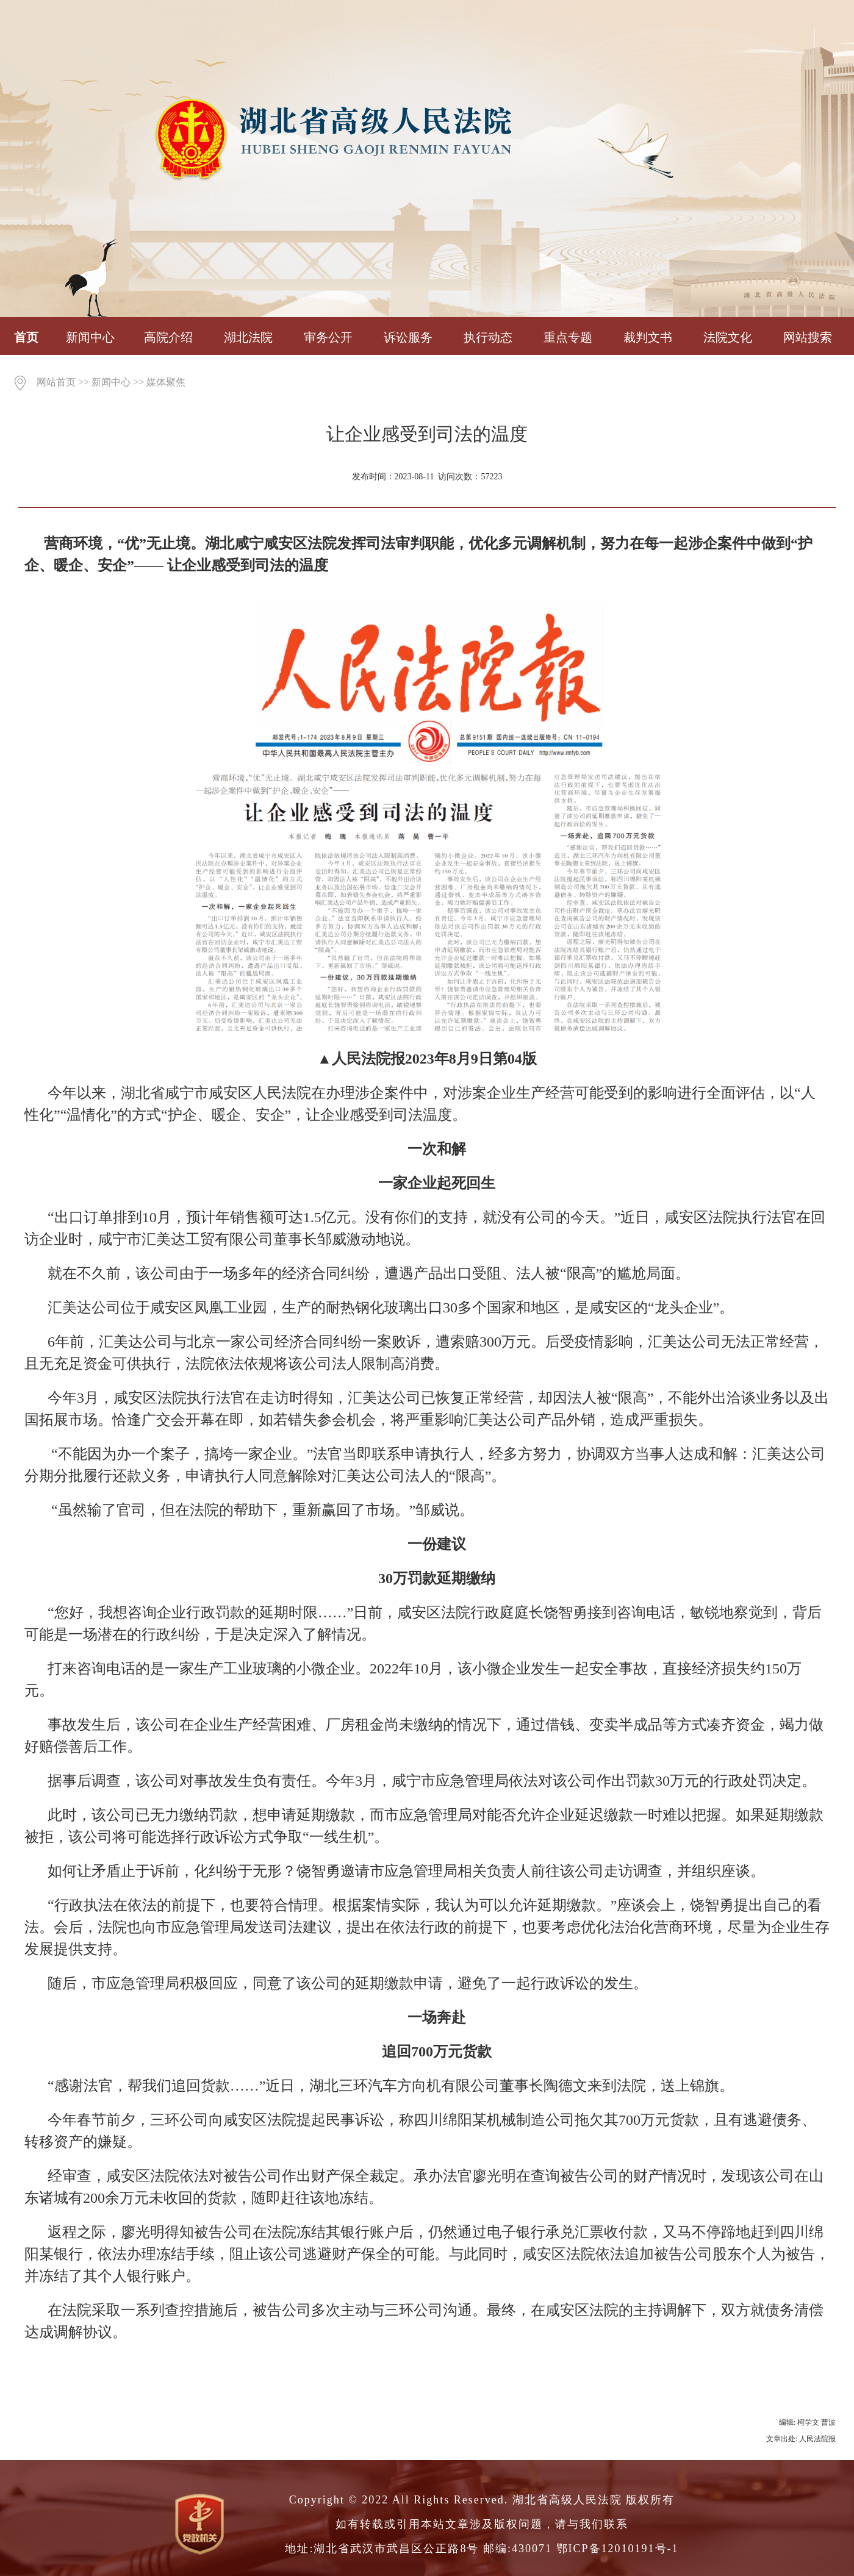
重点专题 (568, 337)
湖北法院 (248, 337)
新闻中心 (90, 337)
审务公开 (328, 337)
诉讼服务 (408, 337)
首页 (26, 337)
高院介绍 (168, 337)
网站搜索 (807, 337)
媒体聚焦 (165, 382)
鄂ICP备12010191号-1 (617, 2548)
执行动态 (488, 337)
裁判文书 (647, 337)
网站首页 (56, 382)
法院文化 (727, 337)
